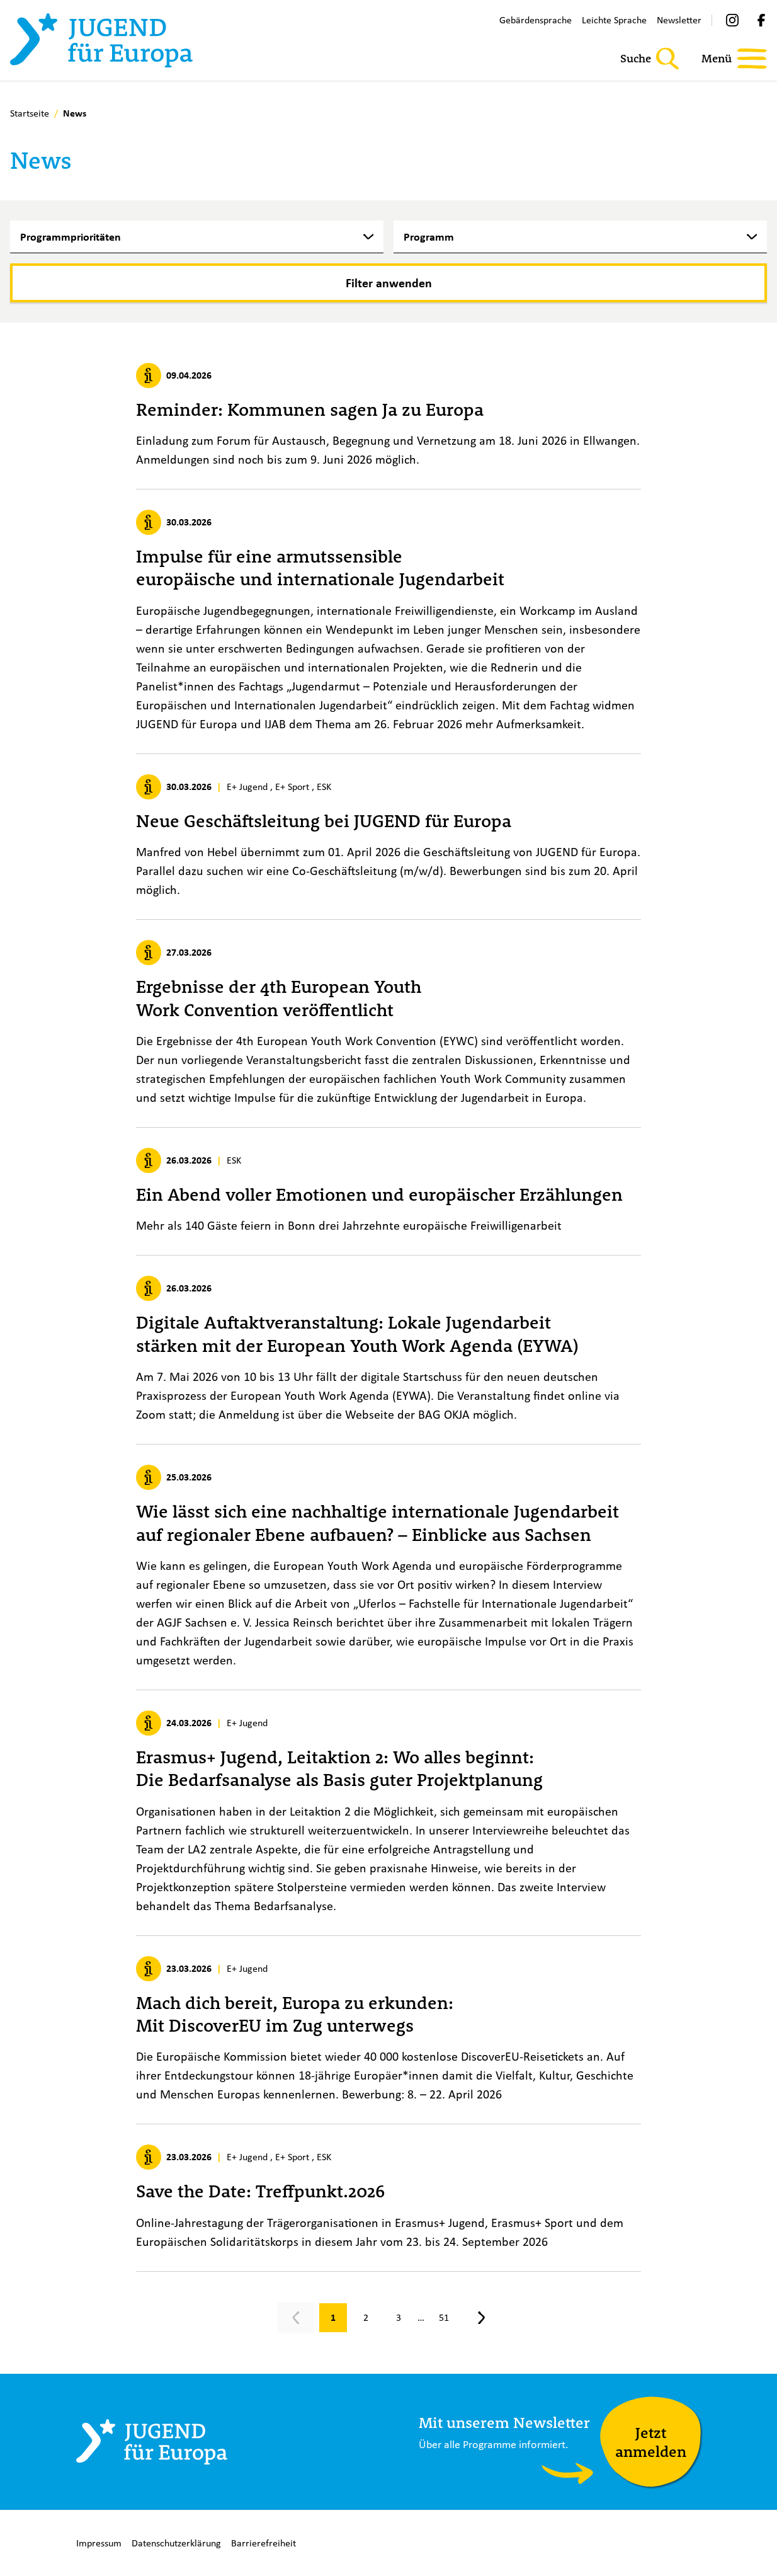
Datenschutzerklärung (176, 2543)
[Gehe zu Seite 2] (366, 2317)
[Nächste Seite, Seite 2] (481, 2317)
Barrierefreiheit (263, 2543)
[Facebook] (761, 20)
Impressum (99, 2543)
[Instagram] (732, 20)
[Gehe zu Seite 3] (398, 2317)
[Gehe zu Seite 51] (443, 2317)
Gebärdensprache (535, 19)
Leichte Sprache (614, 19)
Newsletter (679, 19)
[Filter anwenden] (388, 282)
